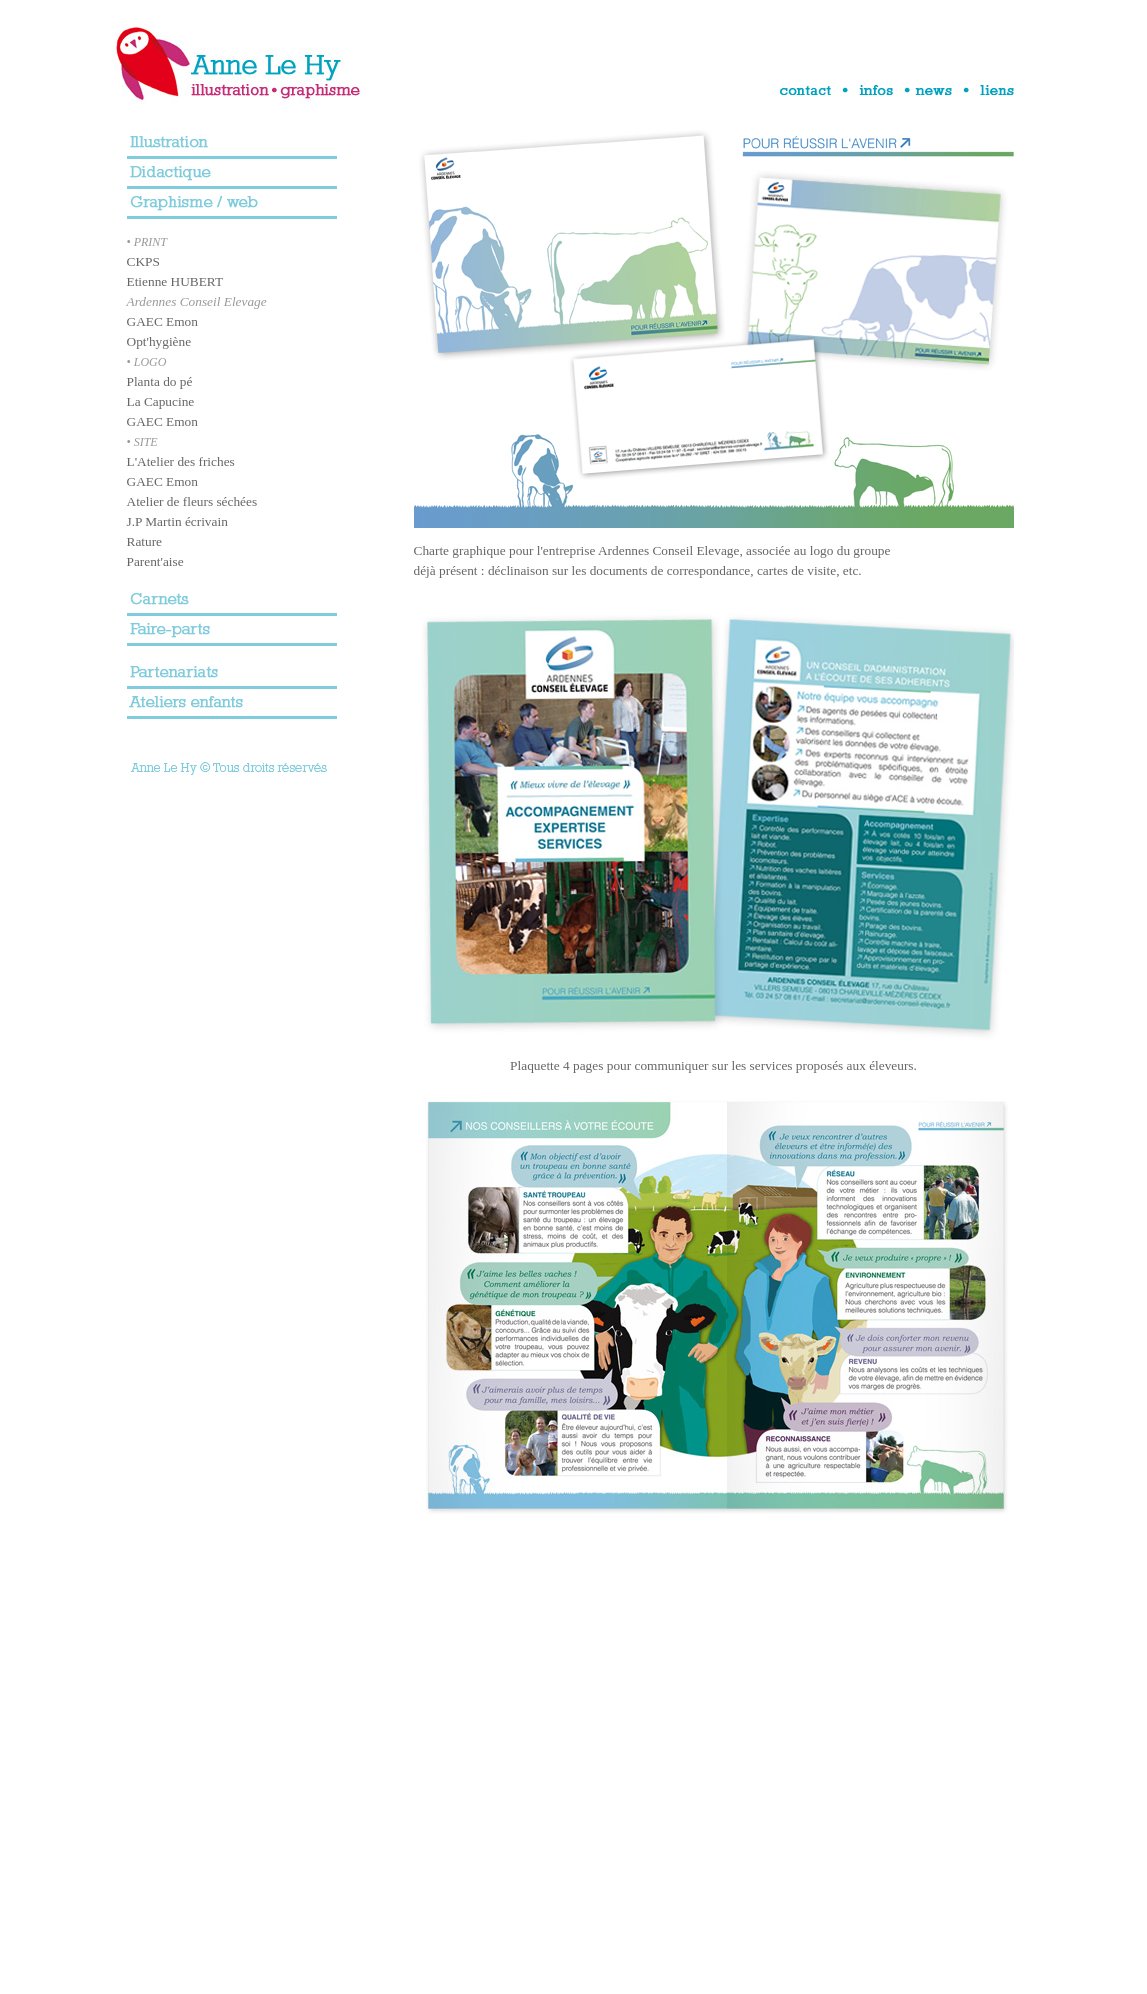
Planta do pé (160, 381)
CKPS (143, 261)
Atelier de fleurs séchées (192, 501)
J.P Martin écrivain (177, 521)
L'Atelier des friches (181, 461)
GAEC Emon (162, 321)
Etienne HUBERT (175, 281)
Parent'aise (155, 561)
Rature (145, 541)
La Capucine (161, 401)
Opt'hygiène (159, 341)
